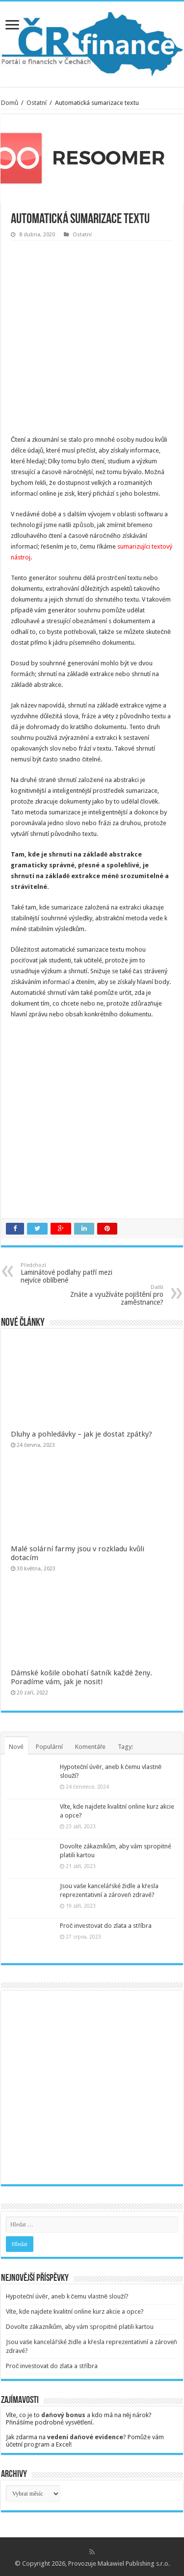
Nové (16, 1746)
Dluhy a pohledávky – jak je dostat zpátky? (81, 1434)
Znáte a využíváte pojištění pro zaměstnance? (113, 1295)
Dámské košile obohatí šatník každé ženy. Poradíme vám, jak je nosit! (81, 1677)
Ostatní (36, 102)
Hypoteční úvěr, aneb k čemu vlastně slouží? (67, 2296)
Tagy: (125, 1746)
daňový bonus (63, 2415)
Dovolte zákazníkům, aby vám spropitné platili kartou (80, 2326)
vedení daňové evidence (85, 2437)
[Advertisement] (92, 337)
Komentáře (90, 1746)
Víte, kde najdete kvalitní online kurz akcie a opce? (75, 2311)
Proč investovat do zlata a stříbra (106, 1925)
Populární (49, 1746)
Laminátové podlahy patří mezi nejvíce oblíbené (71, 1273)
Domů (9, 102)
